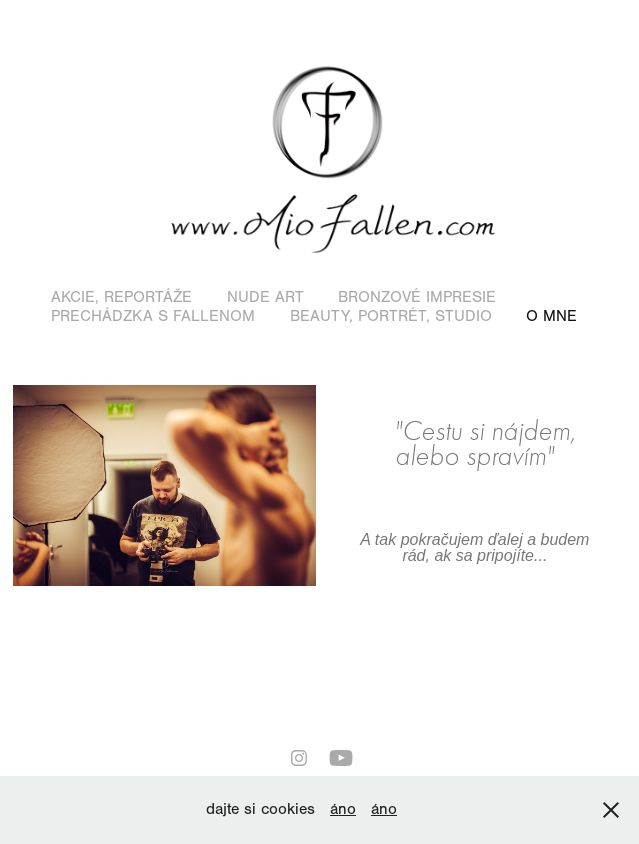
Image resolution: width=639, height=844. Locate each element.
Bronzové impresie (417, 297)
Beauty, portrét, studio (391, 316)
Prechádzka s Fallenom (153, 316)
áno (343, 809)
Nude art (265, 297)
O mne (551, 316)
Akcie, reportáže (121, 297)
